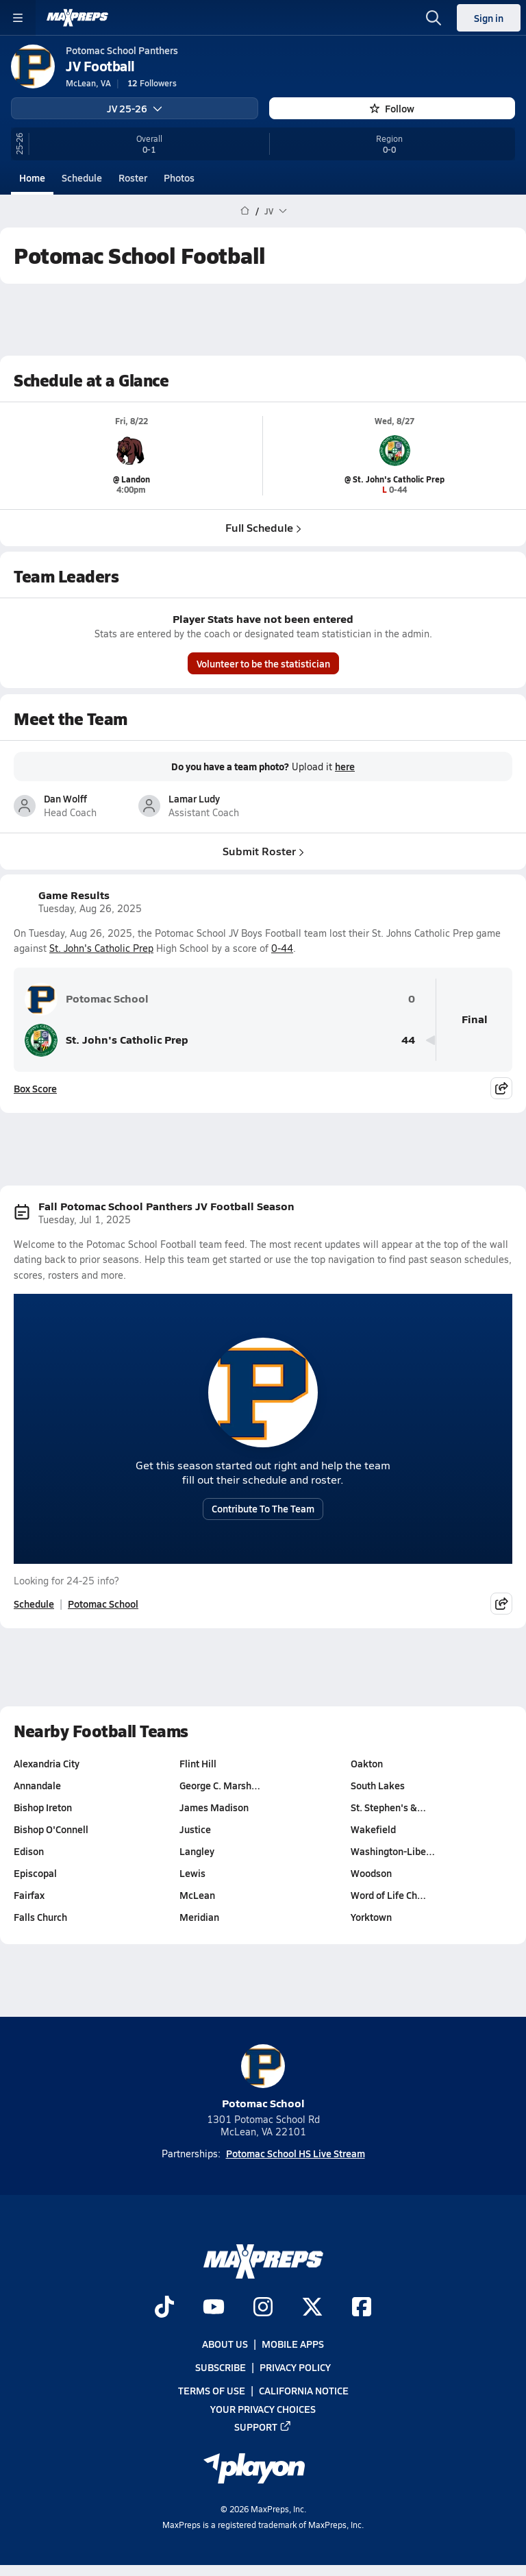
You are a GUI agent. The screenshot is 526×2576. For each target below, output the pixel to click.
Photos (179, 177)
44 (408, 1040)
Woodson (371, 1873)
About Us (225, 2344)
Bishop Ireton (43, 1807)
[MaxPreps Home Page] (245, 211)
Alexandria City (46, 1763)
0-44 (282, 948)
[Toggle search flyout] (433, 18)
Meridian (199, 1917)
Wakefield (373, 1829)
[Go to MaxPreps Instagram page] (263, 2307)
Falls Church (40, 1917)
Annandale (37, 1785)
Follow (392, 108)
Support (263, 2426)
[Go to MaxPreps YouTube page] (214, 2307)
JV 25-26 (134, 108)
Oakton (367, 1763)
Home (32, 177)
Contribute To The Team (263, 1508)
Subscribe (220, 2367)
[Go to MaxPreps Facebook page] (362, 2307)
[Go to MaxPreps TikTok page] (164, 2307)
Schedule (82, 177)
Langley (196, 1851)
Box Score (35, 1088)
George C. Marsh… (219, 1785)
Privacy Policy (295, 2367)
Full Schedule (263, 527)
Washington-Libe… (393, 1851)
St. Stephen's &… (388, 1807)
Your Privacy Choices (263, 2408)
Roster (132, 177)
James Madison (214, 1807)
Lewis (192, 1873)
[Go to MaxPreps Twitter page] (312, 2307)
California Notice (304, 2390)
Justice (195, 1829)
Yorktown (371, 1917)
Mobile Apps (293, 2344)
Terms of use (211, 2390)
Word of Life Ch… (388, 1895)
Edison (29, 1851)
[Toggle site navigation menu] (18, 18)
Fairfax (29, 1895)
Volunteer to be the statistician (263, 663)
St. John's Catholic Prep (101, 948)
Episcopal (35, 1873)
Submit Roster (263, 850)
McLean (197, 1895)
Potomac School (87, 999)
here (345, 766)
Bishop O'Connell (51, 1829)
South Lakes (378, 1785)
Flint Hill (197, 1763)
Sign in (488, 18)
